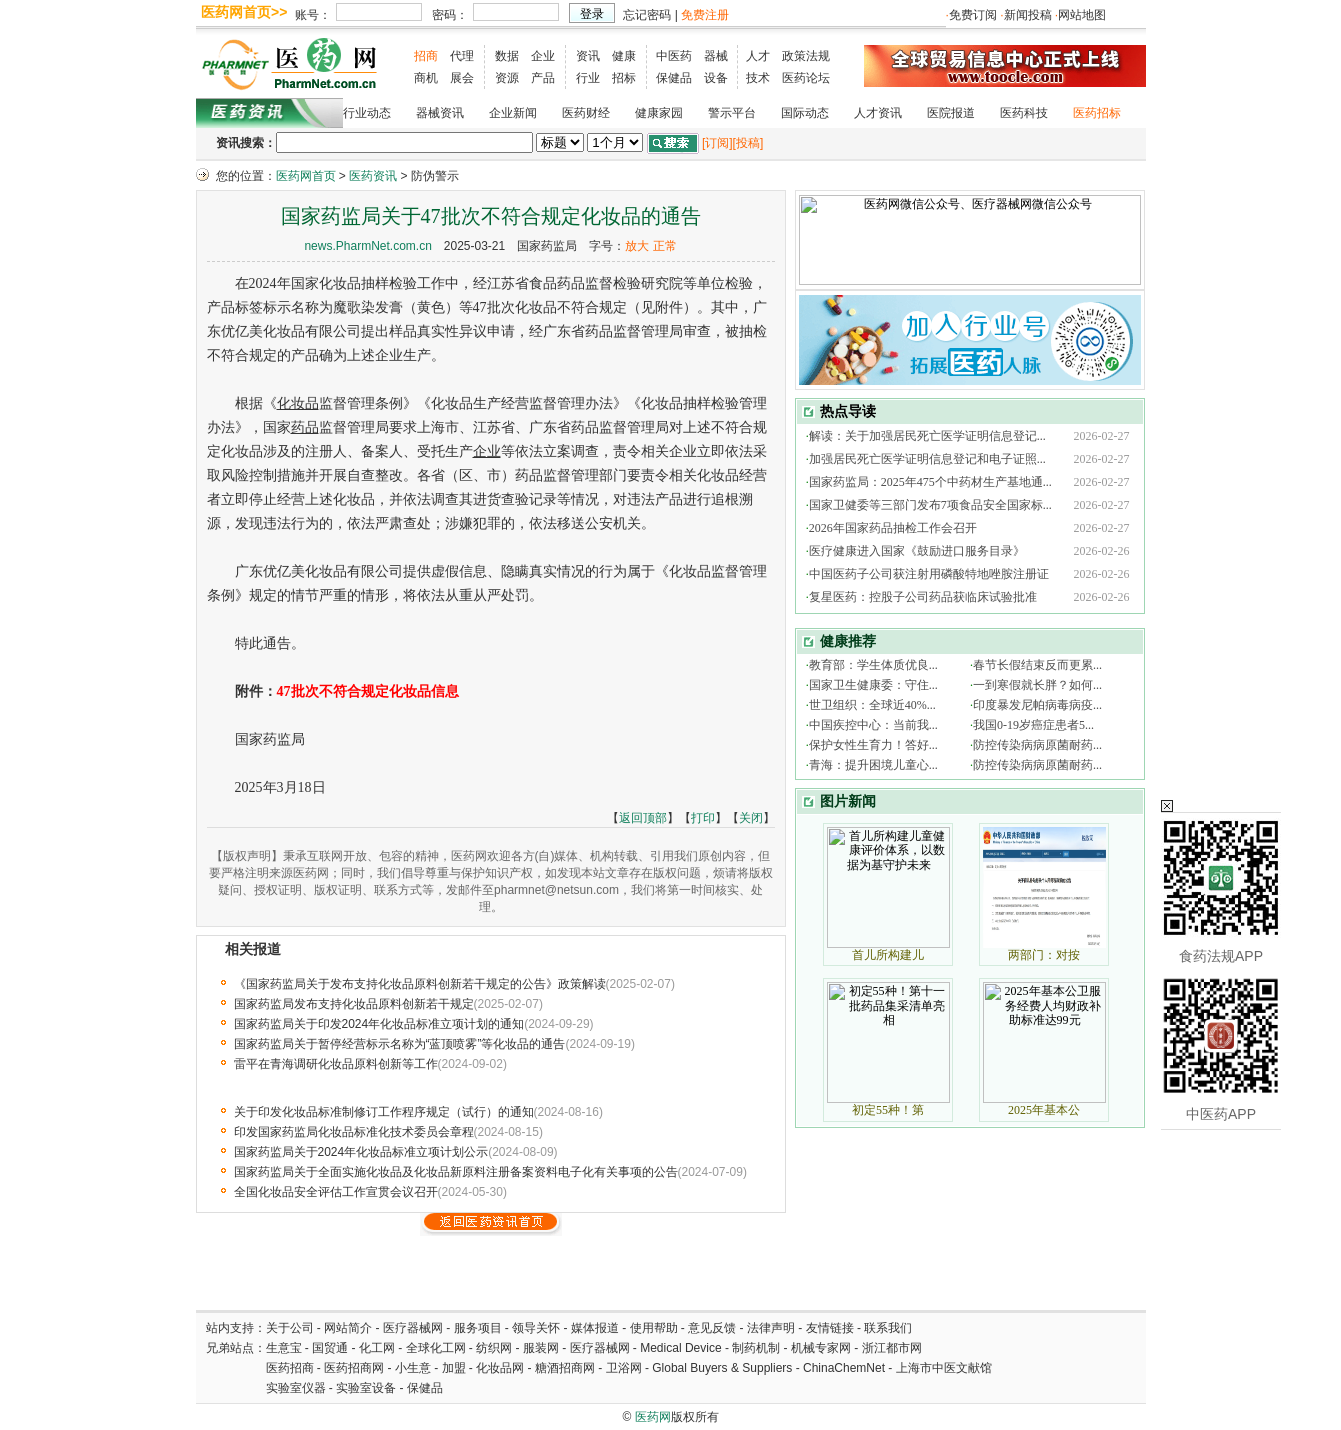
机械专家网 (821, 1348)
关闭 (751, 818)
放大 (637, 246)
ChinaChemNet (844, 1368)
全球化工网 (436, 1348)
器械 (716, 56)
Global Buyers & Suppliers (722, 1368)
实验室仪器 (296, 1388)
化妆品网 (500, 1368)
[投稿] (748, 143)
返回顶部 (643, 818)
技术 (758, 78)
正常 (665, 246)
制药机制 (756, 1348)
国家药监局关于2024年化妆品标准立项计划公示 (361, 1152)
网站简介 (348, 1328)
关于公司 (290, 1328)
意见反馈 (712, 1328)
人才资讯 (878, 113)
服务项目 (478, 1328)
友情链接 (830, 1328)
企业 (543, 56)
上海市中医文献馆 (944, 1368)
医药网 (653, 1417)
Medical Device (680, 1348)
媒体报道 (595, 1328)
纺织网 (494, 1348)
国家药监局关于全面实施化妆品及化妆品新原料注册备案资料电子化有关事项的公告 (456, 1172)
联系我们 (888, 1328)
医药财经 (586, 113)
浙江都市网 (892, 1348)
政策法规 (806, 56)
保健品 (674, 78)
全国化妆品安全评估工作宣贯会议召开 (336, 1192)
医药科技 (1024, 113)
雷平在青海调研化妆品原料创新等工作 (336, 1064)
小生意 (413, 1368)
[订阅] (717, 143)
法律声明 (771, 1328)
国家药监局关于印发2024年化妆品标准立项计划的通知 (379, 1024)
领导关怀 (536, 1328)
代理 (462, 56)
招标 (624, 78)
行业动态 (367, 113)
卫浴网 (625, 1368)
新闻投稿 (1028, 15)
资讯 (588, 56)
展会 (462, 78)
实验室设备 (366, 1388)
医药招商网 (354, 1368)
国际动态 (805, 113)
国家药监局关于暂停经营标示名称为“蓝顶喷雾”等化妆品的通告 (400, 1044)
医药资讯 (373, 176)
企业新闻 (513, 113)
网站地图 (1082, 15)
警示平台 (732, 113)
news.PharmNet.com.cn (367, 246)
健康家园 (659, 113)
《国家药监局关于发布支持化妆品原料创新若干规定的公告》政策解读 (420, 984)
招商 (426, 56)
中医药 (674, 56)
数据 (507, 56)
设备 (716, 78)
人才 (758, 56)
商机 (426, 78)
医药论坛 (806, 78)
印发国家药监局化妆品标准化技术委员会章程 (354, 1132)
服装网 (541, 1348)
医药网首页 (306, 176)
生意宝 (284, 1348)
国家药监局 (547, 246)
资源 (507, 78)
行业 (588, 78)
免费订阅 (973, 15)
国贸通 (330, 1348)
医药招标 (1097, 113)
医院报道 (951, 113)
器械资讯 (440, 113)
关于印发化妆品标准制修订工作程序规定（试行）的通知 (384, 1112)
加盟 (455, 1368)
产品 (543, 78)
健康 (624, 56)
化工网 (377, 1348)
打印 (703, 818)
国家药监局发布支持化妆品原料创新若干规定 (354, 1004)
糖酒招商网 (565, 1368)
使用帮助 (654, 1328)
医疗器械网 (413, 1328)
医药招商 (290, 1368)
